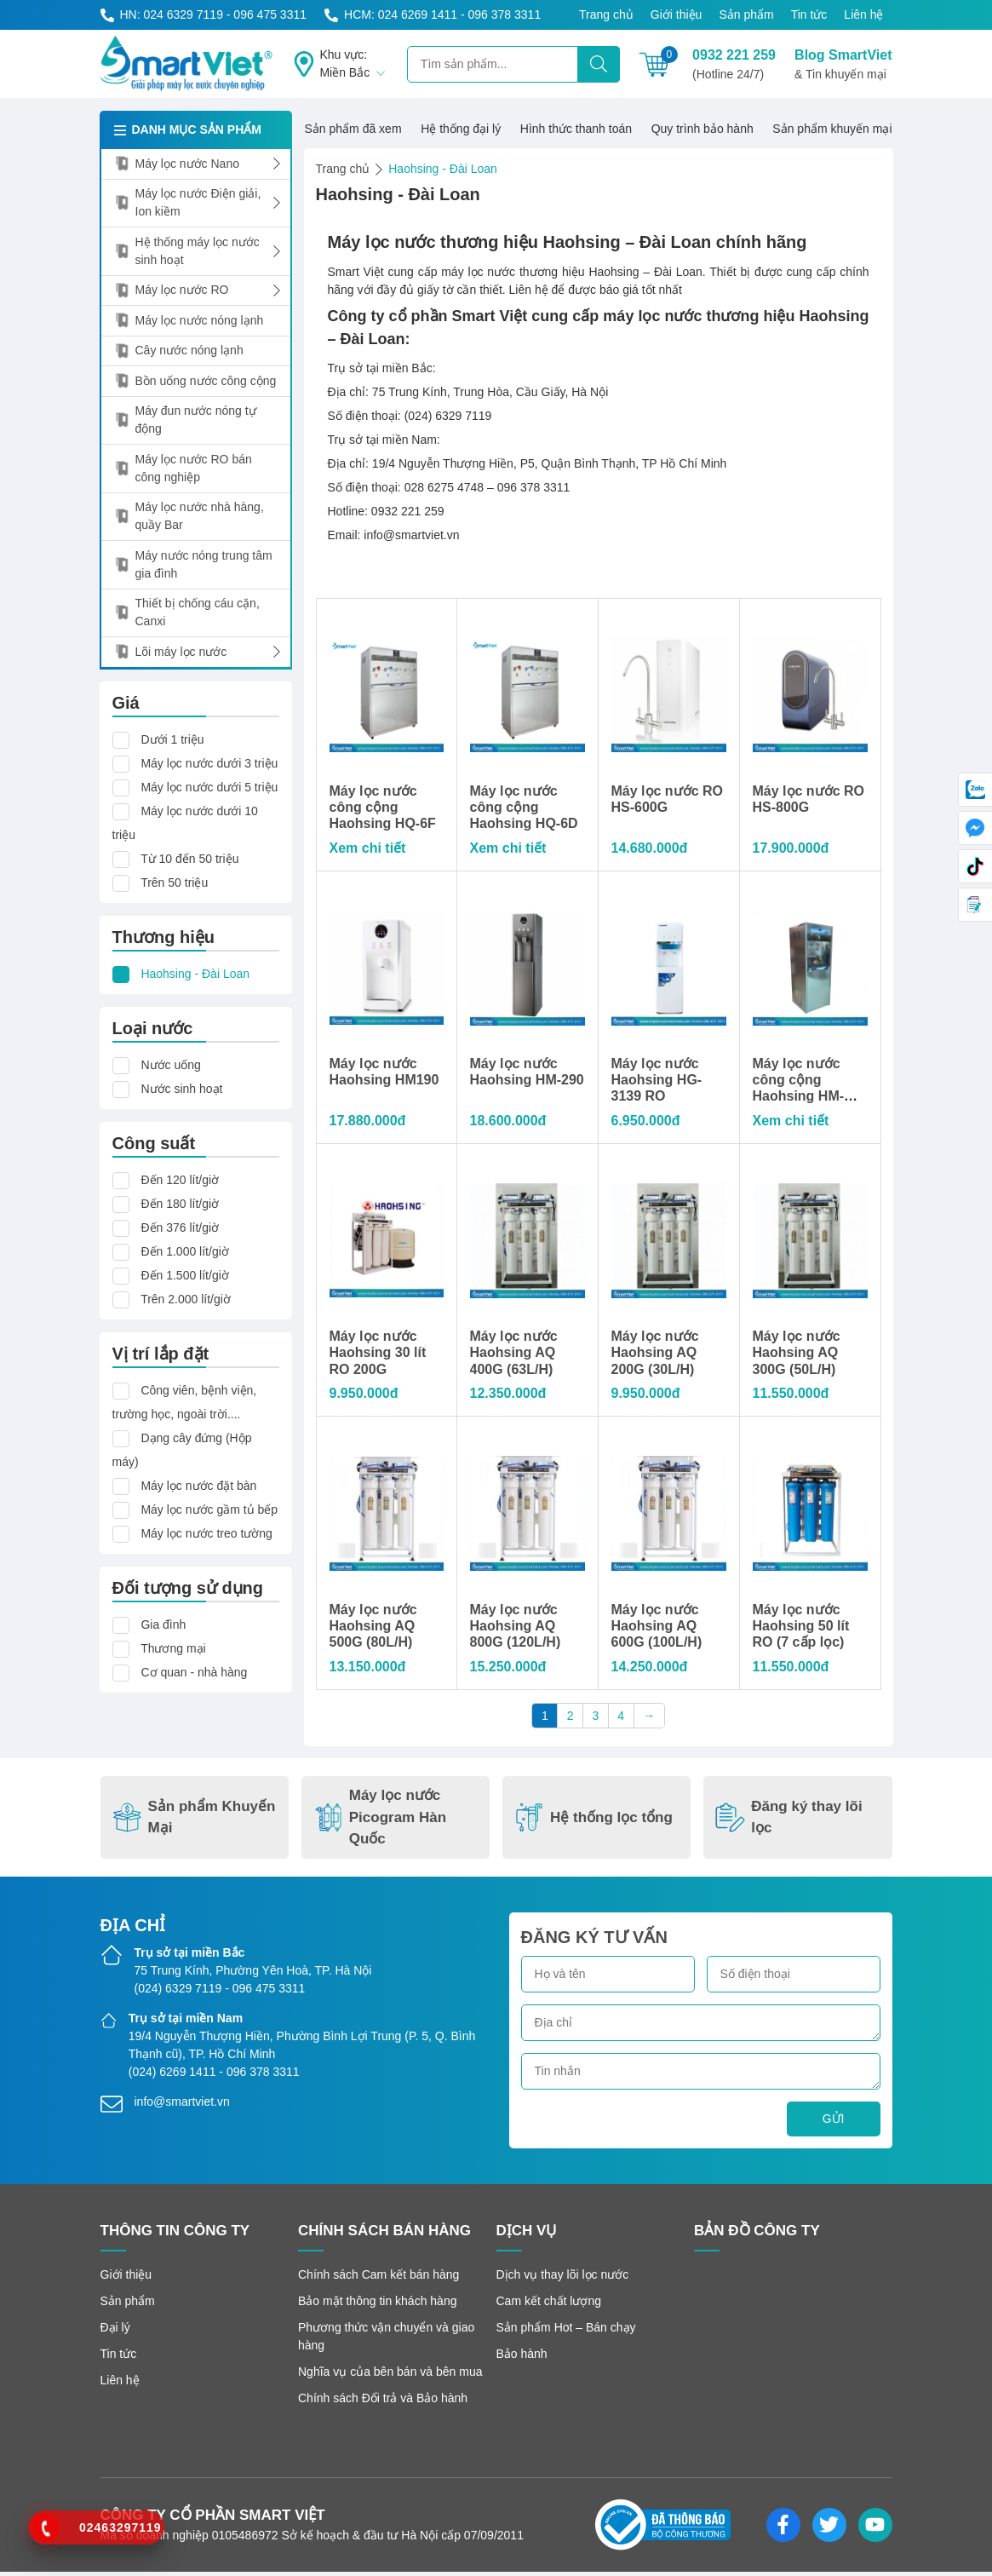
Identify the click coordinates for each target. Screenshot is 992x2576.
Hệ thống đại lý (461, 128)
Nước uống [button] (170, 1065)
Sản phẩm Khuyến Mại (194, 1822)
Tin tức (809, 14)
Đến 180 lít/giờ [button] (179, 1203)
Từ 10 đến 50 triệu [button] (189, 858)
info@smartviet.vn (182, 2106)
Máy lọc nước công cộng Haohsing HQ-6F (383, 808)
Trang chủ (606, 14)
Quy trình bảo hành (702, 128)
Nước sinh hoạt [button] (181, 1088)
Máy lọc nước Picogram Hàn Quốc (379, 1821)
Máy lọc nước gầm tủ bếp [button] (209, 1509)
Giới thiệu (676, 14)
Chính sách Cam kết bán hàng (378, 2279)
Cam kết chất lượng (548, 2305)
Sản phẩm (746, 14)
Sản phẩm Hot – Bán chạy (566, 2331)
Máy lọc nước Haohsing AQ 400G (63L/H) (514, 1355)
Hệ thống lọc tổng (593, 1822)
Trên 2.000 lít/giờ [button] (185, 1299)
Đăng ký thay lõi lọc (788, 1822)
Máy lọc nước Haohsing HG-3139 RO (656, 1082)
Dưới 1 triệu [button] (172, 739)
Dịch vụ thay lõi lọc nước (562, 2279)
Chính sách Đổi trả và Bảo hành (382, 2402)
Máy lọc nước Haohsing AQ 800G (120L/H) (515, 1630)
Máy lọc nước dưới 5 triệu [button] (209, 787)
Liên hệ (863, 14)
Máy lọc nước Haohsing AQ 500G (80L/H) (373, 1630)
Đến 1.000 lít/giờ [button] (184, 1251)
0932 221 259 (734, 65)
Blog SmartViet (843, 65)
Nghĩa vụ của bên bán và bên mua (390, 2376)
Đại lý (115, 2331)
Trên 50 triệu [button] (174, 882)
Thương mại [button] (173, 1648)
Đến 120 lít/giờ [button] (179, 1180)
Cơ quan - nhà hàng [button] (193, 1672)
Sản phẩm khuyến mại (832, 128)
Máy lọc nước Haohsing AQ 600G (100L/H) (656, 1630)
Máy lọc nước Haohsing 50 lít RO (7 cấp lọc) (801, 1630)
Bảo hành (522, 2358)
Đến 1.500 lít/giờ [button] (184, 1275)
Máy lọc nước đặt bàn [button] (198, 1485)
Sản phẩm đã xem (353, 128)
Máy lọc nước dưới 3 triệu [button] (209, 763)
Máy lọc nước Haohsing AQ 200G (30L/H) (655, 1355)
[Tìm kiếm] (598, 64)
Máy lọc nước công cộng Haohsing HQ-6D (524, 808)
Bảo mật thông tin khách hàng (377, 2305)
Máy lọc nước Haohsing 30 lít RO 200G (378, 1355)
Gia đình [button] (163, 1624)
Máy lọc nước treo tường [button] (206, 1533)
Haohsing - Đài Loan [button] (194, 973)
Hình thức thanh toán (576, 128)
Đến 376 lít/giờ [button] (179, 1227)
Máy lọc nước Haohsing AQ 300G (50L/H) (796, 1355)
